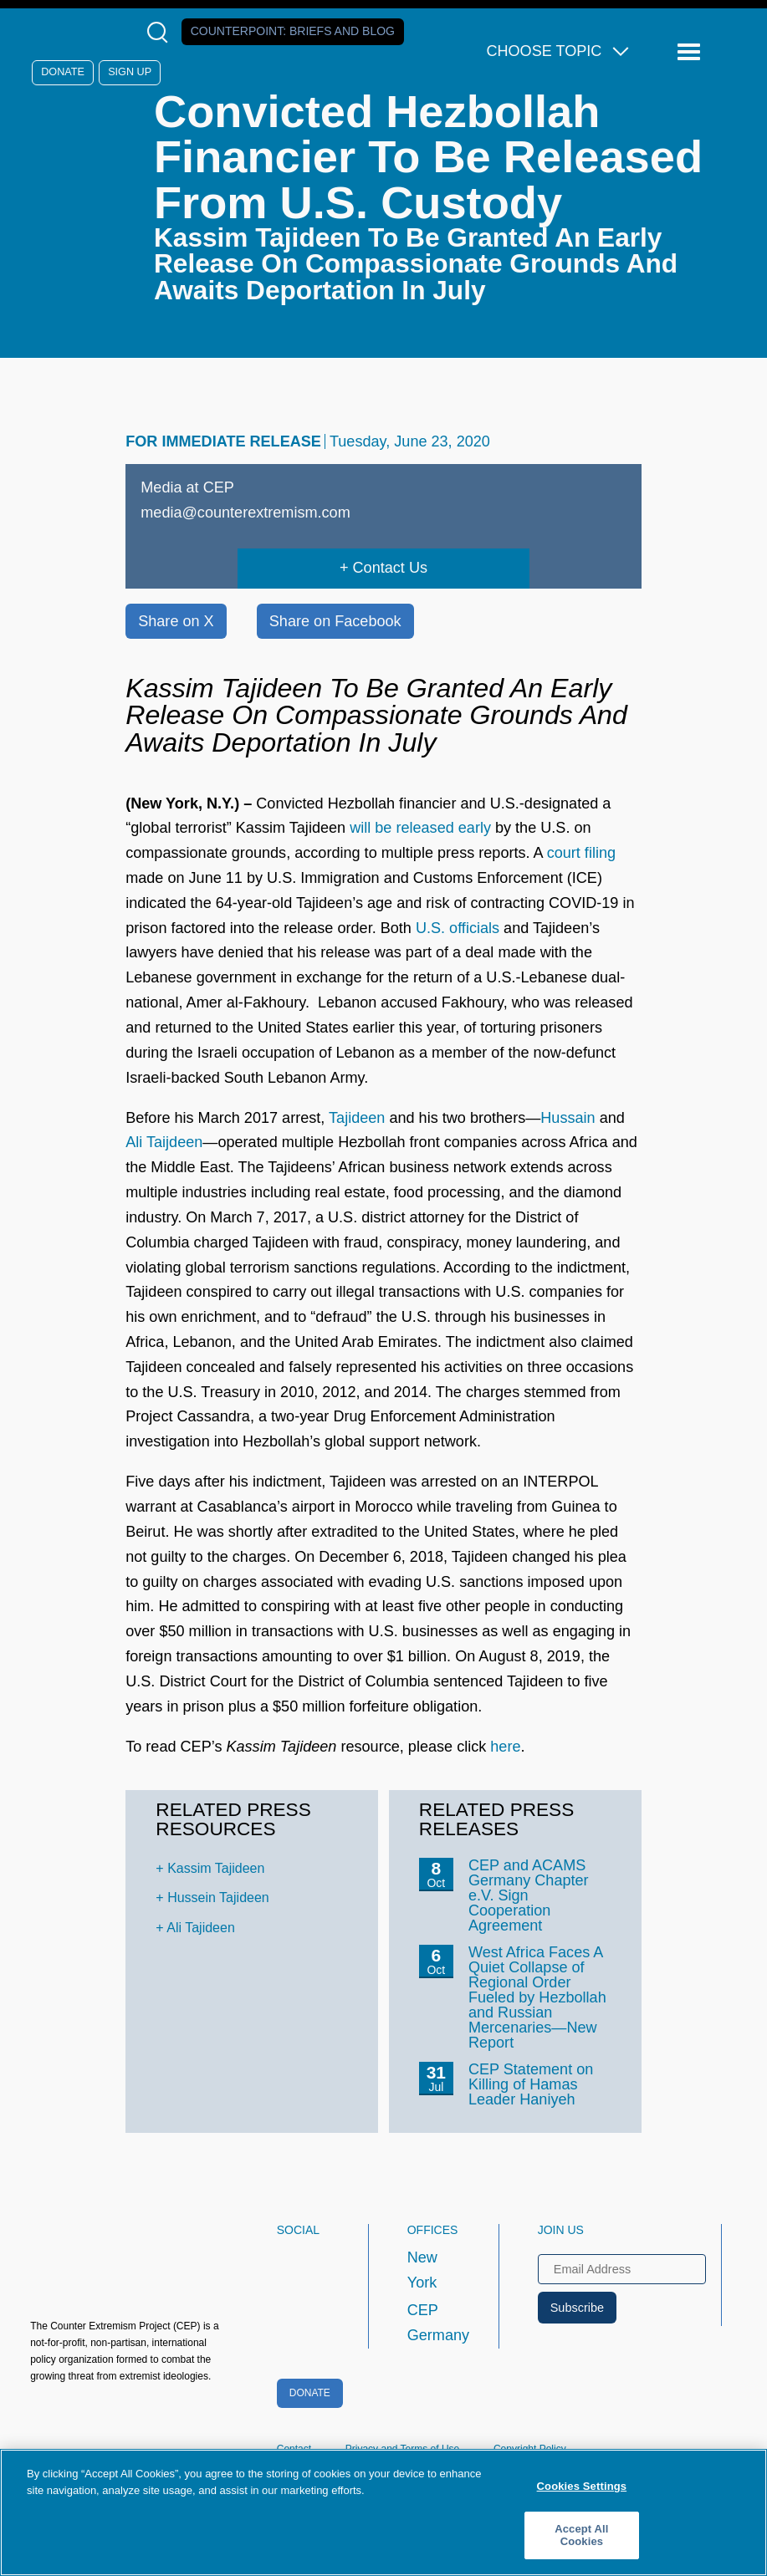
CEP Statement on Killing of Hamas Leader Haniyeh (530, 2084)
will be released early (420, 827)
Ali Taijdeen (163, 1142)
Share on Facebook (335, 621)
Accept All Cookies (581, 2535)
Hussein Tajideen (218, 1897)
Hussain (567, 1117)
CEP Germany (437, 2323)
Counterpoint (293, 31)
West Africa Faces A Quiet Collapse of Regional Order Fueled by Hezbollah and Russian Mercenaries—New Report (537, 1997)
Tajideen (357, 1117)
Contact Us (390, 567)
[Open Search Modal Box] (161, 32)
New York (422, 2270)
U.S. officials (457, 928)
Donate (62, 72)
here (505, 1746)
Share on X (175, 621)
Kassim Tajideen (215, 1868)
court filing (581, 852)
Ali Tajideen (200, 1928)
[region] (383, 2512)
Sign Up (129, 72)
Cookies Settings (582, 2486)
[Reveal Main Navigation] (691, 52)
